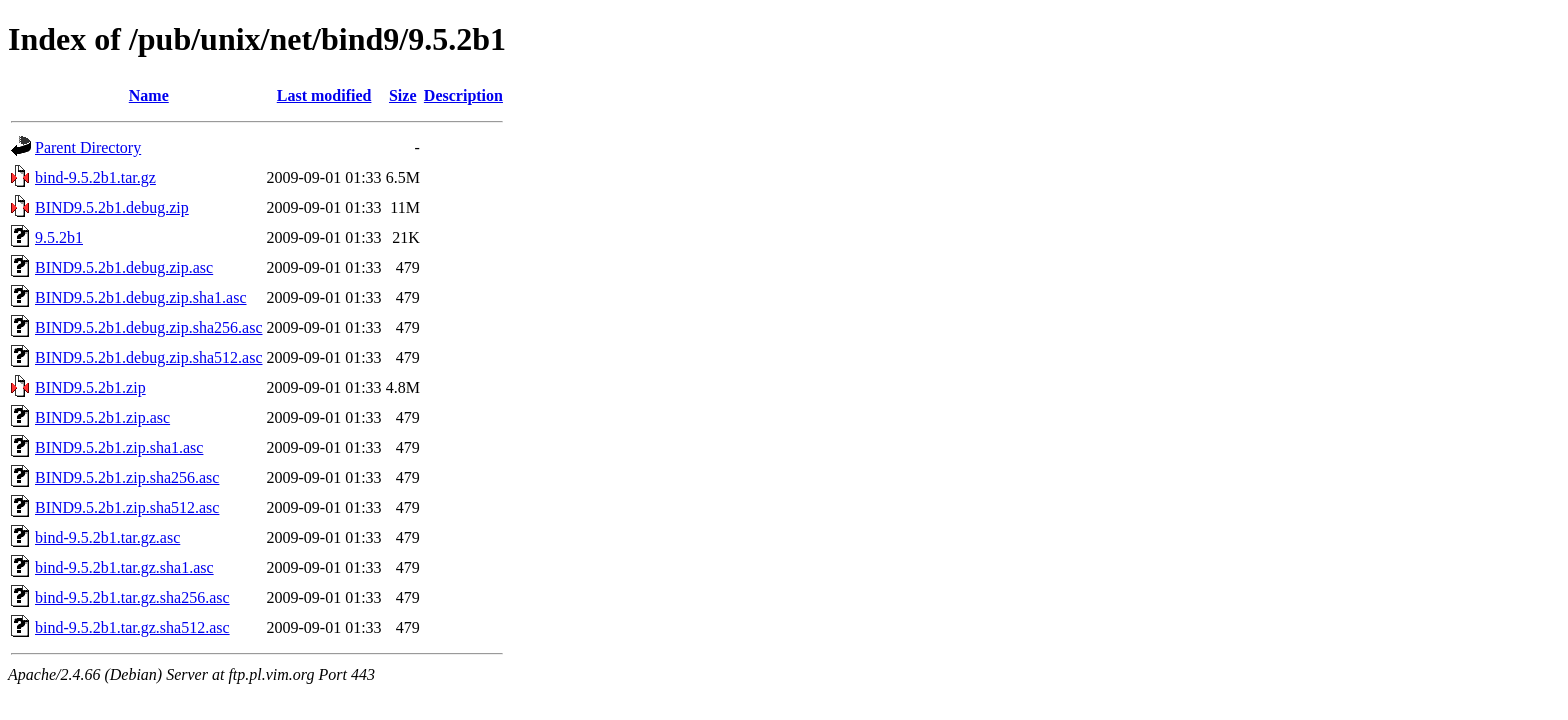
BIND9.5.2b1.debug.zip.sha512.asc (149, 357)
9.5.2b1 (59, 237)
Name (149, 95)
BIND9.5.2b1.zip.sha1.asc (119, 447)
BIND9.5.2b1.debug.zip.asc (124, 267)
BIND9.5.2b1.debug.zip (112, 207)
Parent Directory (88, 147)
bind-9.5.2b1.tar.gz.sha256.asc (132, 597)
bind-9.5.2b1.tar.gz (95, 177)
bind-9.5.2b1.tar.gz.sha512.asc (132, 627)
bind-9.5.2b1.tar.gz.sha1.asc (124, 567)
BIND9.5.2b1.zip (90, 387)
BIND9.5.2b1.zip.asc (102, 417)
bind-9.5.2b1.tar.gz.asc (107, 537)
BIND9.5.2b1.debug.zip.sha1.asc (141, 297)
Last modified (324, 95)
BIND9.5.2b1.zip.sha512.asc (127, 507)
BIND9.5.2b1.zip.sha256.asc (127, 477)
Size (403, 95)
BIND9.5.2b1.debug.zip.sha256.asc (149, 327)
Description (463, 95)
